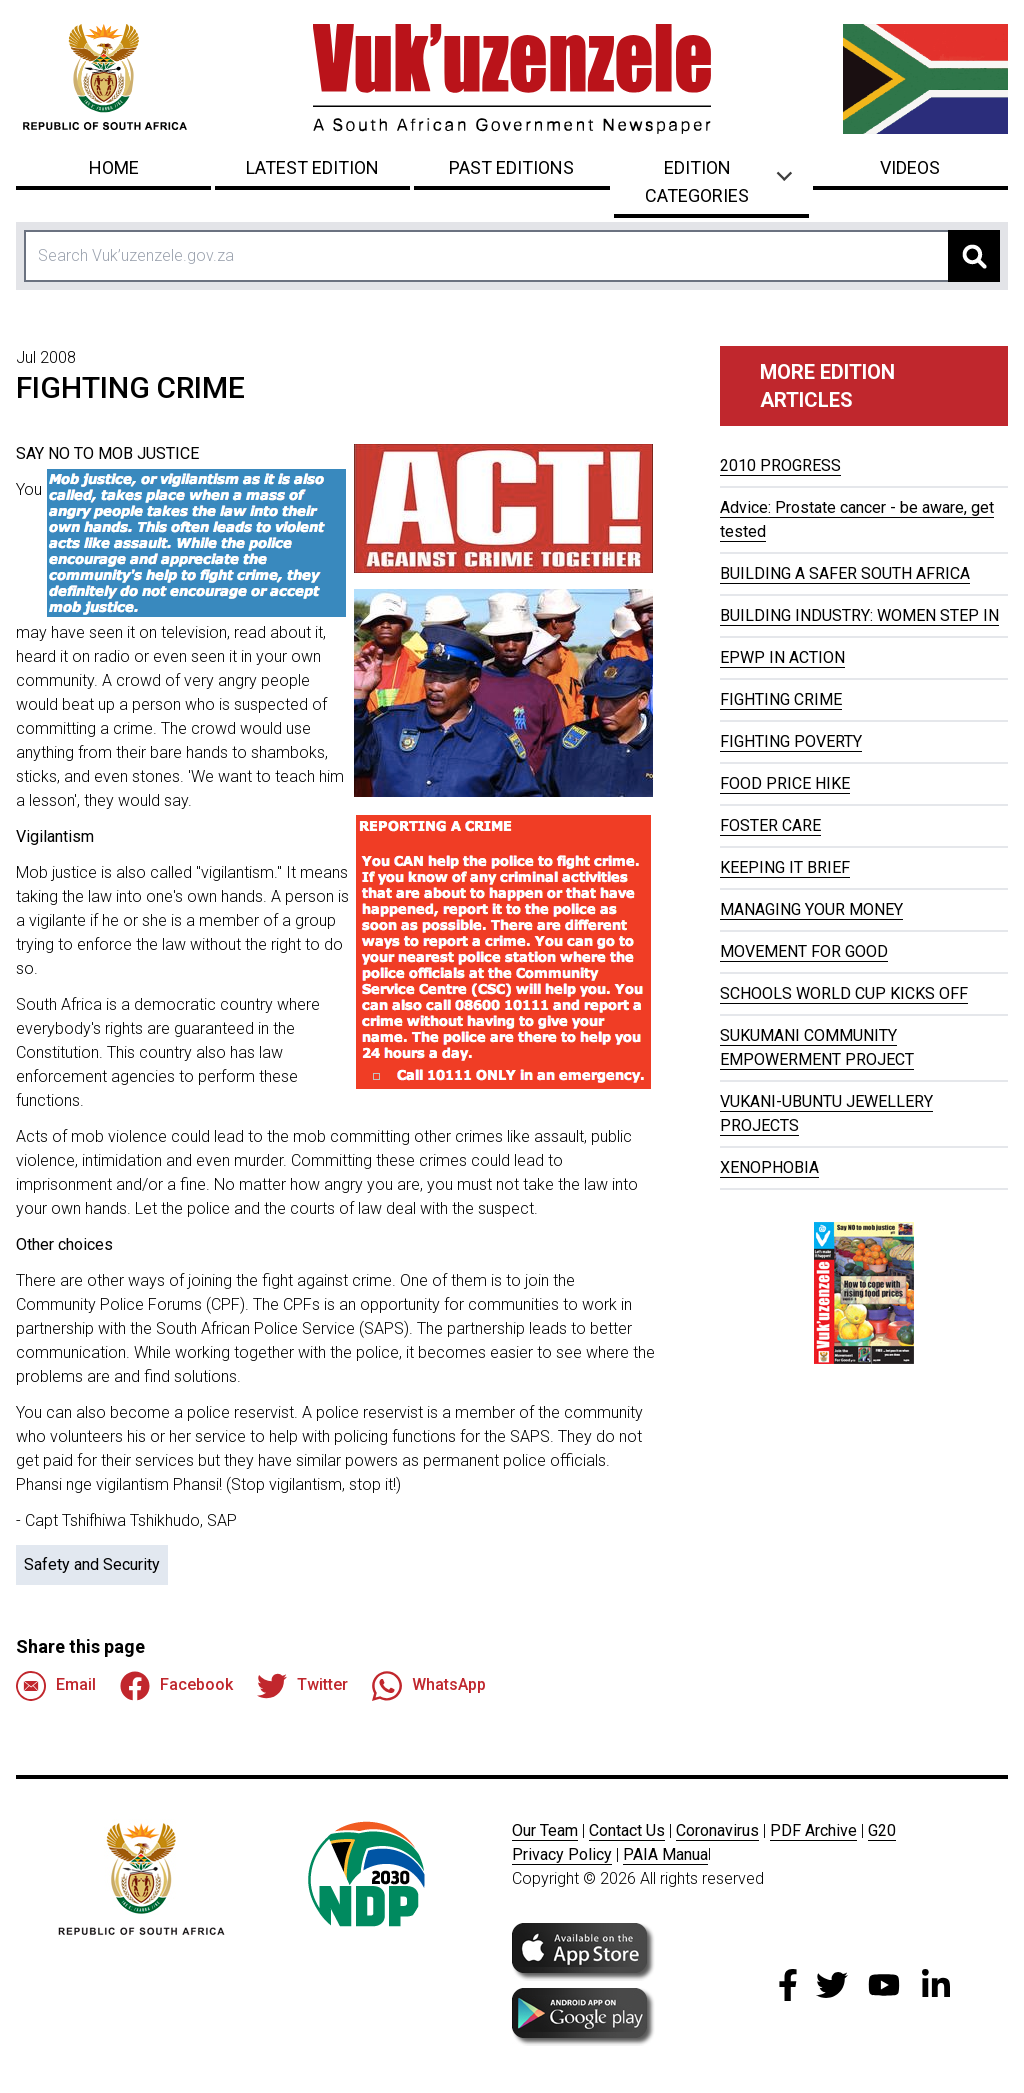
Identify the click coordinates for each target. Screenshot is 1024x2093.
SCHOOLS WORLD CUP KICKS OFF (844, 993)
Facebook (176, 1686)
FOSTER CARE (770, 825)
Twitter (302, 1686)
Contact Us (627, 1830)
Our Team (545, 1830)
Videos (910, 167)
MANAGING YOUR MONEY (811, 909)
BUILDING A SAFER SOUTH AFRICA (845, 573)
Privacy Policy (562, 1854)
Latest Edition (312, 167)
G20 (882, 1830)
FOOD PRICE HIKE (785, 783)
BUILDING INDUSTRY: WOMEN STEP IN (859, 615)
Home (114, 167)
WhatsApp (429, 1686)
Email (56, 1686)
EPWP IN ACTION (782, 657)
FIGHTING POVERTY (791, 741)
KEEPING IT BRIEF (785, 867)
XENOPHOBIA (769, 1167)
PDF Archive (813, 1830)
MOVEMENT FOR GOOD (804, 951)
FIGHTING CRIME (781, 699)
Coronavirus (717, 1830)
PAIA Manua (665, 1854)
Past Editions (511, 167)
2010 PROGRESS (780, 465)
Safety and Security (92, 1564)
